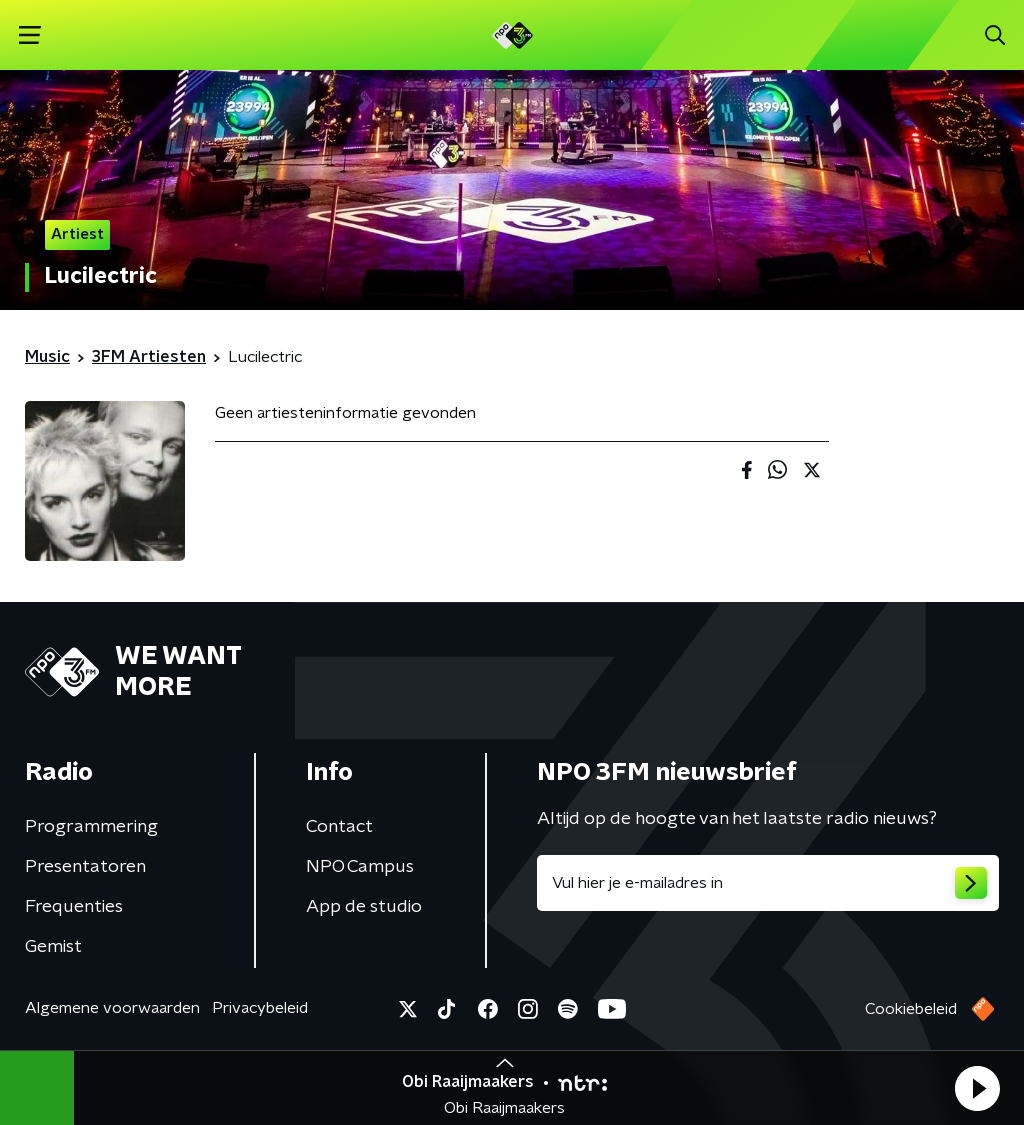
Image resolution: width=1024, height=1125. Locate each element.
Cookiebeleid (911, 1009)
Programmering (91, 827)
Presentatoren (85, 867)
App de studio (364, 907)
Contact (339, 827)
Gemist (53, 947)
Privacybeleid (260, 1008)
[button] (977, 1088)
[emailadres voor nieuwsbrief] (768, 883)
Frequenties (74, 907)
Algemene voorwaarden (112, 1008)
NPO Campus (360, 867)
